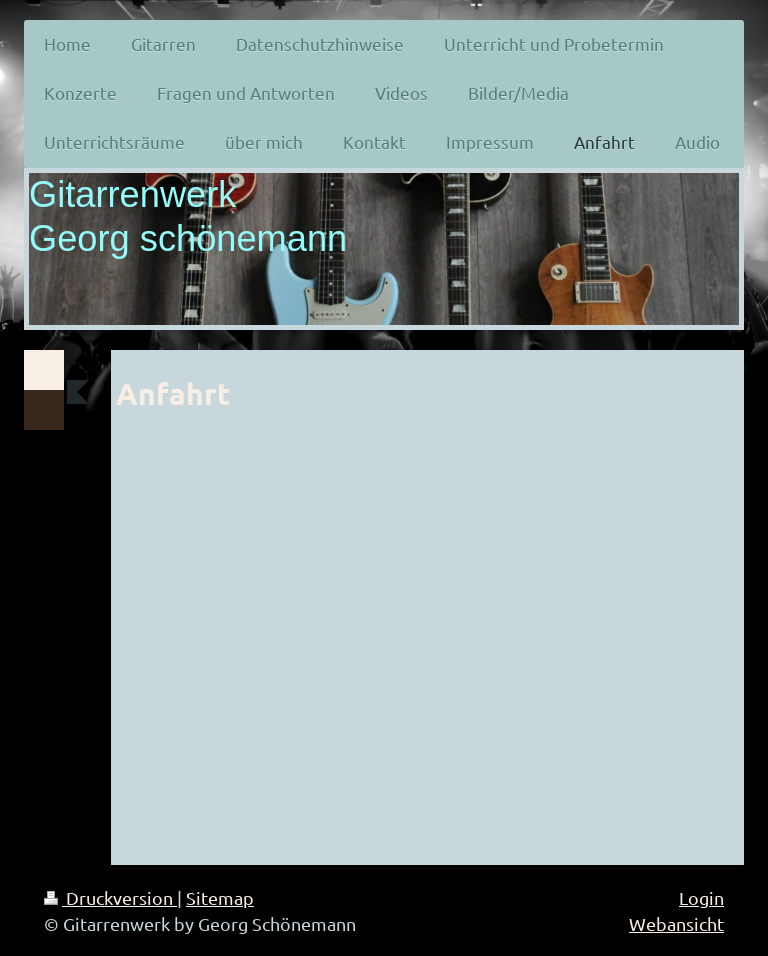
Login (701, 897)
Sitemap (220, 897)
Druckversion (110, 897)
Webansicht (676, 923)
